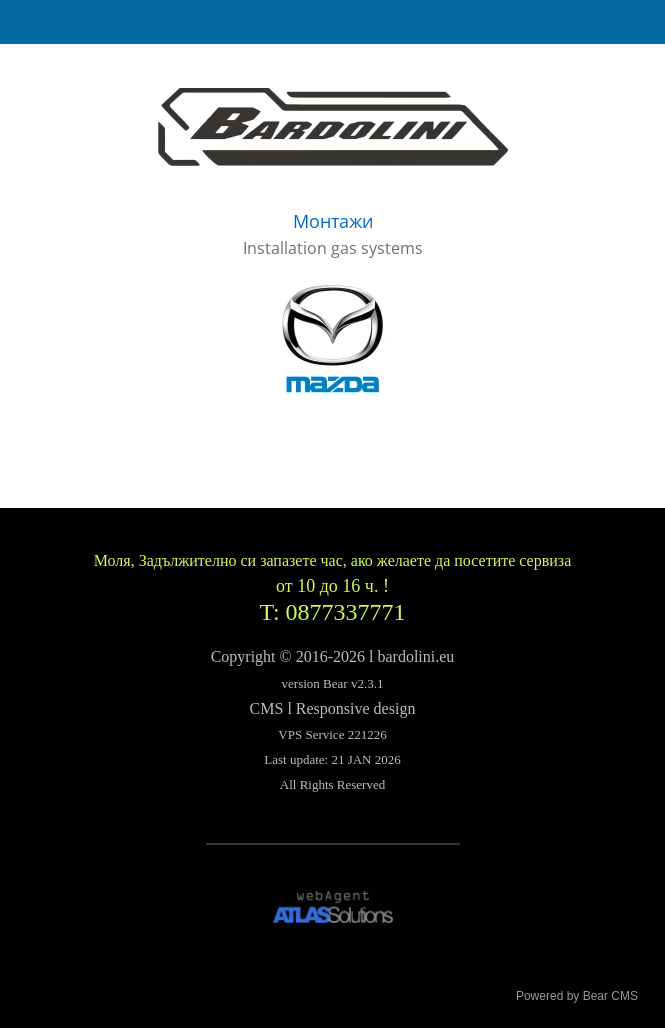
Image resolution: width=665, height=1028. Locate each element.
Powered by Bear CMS (577, 996)
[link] (333, 127)
